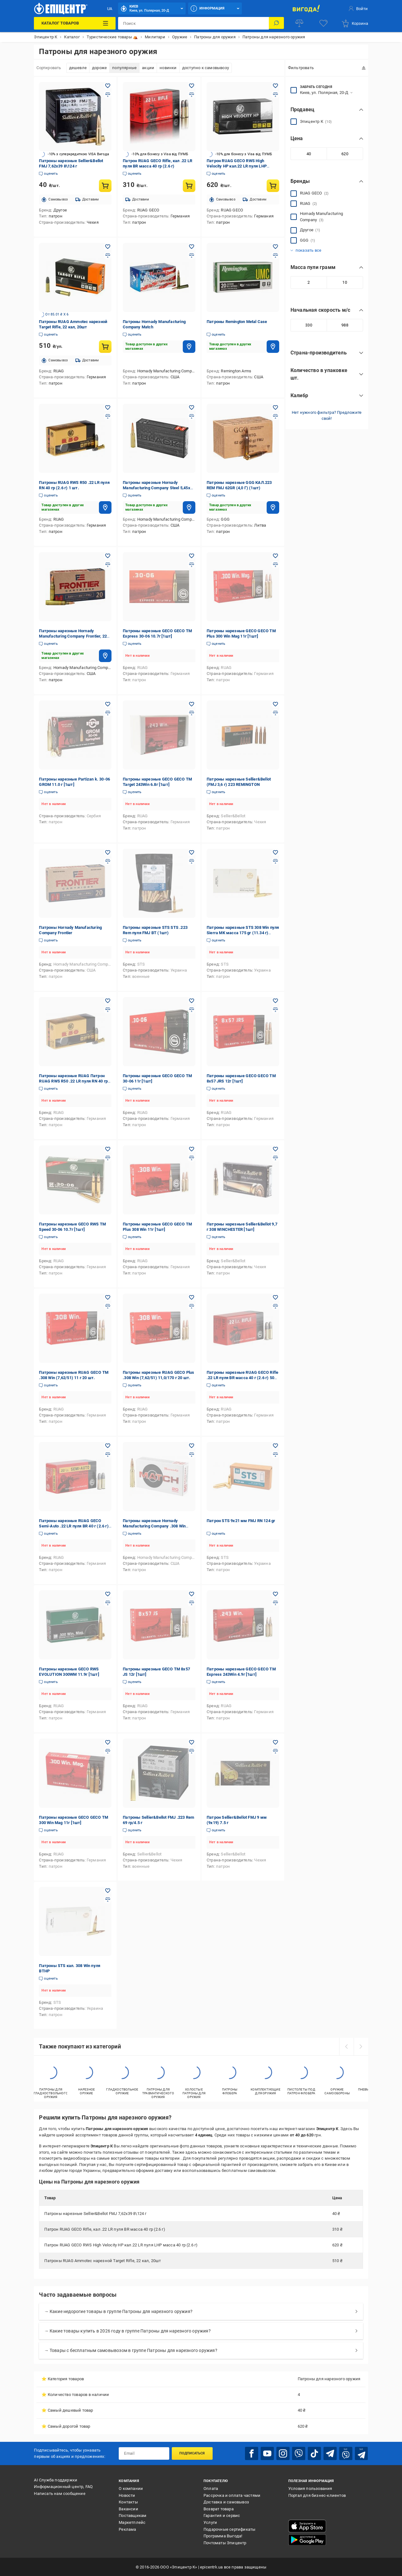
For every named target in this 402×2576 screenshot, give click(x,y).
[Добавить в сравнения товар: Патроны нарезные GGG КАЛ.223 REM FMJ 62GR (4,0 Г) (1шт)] (275, 416)
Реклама (127, 2528)
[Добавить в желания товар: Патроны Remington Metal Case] (275, 246)
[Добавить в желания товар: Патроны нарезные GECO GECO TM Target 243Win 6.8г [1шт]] (191, 704)
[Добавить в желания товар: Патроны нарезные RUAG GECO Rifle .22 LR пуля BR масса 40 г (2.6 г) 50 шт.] (275, 1297)
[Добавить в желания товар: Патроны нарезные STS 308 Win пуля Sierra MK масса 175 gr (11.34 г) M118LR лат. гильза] (275, 852)
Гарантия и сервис (222, 2515)
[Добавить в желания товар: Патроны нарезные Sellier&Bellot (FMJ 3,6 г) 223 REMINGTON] (275, 704)
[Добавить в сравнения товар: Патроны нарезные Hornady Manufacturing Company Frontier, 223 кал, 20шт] (107, 564)
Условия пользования (310, 2488)
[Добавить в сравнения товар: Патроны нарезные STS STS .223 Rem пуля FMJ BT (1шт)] (191, 861)
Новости (127, 2494)
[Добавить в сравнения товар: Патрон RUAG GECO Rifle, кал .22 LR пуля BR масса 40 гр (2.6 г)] (191, 94)
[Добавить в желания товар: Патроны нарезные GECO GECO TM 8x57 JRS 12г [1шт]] (275, 1001)
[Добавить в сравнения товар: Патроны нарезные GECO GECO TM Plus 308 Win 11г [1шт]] (191, 1158)
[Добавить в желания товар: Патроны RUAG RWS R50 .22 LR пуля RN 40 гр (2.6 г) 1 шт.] (107, 407)
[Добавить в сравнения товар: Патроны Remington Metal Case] (275, 255)
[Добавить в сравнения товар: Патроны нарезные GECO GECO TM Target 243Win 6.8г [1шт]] (191, 713)
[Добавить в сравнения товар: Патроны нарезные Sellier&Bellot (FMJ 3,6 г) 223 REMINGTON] (275, 713)
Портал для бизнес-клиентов (317, 2494)
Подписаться (192, 2453)
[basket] (354, 23)
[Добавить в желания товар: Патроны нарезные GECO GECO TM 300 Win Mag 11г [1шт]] (107, 1742)
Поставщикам (132, 2515)
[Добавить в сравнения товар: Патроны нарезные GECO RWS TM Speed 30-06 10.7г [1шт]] (107, 1158)
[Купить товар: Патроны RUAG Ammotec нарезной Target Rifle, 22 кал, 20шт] (105, 346)
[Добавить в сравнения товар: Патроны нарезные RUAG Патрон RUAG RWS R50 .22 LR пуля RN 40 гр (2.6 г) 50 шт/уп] (107, 1009)
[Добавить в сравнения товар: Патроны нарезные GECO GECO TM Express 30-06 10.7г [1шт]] (191, 564)
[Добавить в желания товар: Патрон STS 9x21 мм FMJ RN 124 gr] (275, 1446)
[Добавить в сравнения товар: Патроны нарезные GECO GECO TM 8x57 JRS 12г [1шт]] (275, 1009)
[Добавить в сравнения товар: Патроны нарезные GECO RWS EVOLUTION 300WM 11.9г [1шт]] (107, 1603)
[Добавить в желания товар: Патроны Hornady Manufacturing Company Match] (191, 246)
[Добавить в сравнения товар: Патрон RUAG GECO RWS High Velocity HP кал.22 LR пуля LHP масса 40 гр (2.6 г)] (275, 94)
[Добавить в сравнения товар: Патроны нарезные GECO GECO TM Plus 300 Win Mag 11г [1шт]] (275, 564)
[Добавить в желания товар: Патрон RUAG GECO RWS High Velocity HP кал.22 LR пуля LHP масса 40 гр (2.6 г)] (275, 86)
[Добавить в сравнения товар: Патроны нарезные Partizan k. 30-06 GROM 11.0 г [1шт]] (107, 713)
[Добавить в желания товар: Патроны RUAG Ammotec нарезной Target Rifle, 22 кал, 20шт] (107, 246)
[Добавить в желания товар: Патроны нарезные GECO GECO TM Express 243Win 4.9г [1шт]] (275, 1594)
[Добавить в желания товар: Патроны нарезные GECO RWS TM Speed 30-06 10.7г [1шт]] (107, 1149)
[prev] (346, 2046)
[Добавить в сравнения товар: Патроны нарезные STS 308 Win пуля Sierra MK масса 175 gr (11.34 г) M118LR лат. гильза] (275, 861)
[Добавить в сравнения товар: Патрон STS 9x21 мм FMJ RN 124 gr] (275, 1454)
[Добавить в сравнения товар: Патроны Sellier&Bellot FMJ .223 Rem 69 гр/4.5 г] (191, 1751)
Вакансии (128, 2508)
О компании (131, 2488)
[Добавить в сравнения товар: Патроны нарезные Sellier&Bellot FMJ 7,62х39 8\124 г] (107, 94)
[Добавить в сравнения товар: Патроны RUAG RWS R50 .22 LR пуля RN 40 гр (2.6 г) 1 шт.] (107, 416)
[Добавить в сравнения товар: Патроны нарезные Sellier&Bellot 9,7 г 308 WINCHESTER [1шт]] (275, 1158)
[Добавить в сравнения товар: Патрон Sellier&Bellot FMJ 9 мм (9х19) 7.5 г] (275, 1751)
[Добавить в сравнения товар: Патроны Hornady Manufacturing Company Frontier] (107, 861)
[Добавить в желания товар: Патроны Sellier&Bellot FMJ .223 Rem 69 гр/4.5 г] (191, 1742)
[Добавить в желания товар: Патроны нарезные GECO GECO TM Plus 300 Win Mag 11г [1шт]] (275, 556)
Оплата (211, 2488)
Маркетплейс (132, 2521)
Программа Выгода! (223, 2535)
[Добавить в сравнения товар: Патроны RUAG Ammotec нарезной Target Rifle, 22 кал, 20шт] (107, 255)
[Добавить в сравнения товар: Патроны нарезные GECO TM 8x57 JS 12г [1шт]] (191, 1603)
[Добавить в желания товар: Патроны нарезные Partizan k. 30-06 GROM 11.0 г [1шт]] (107, 704)
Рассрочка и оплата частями (232, 2494)
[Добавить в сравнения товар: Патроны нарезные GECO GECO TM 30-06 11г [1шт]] (191, 1009)
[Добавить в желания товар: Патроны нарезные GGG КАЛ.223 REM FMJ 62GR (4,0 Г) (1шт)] (275, 407)
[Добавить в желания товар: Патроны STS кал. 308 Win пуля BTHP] (107, 1890)
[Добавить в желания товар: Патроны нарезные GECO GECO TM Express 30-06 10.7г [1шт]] (191, 556)
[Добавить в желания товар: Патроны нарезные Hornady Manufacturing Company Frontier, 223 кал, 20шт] (107, 556)
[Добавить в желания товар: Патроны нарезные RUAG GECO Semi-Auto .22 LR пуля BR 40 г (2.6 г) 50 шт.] (107, 1446)
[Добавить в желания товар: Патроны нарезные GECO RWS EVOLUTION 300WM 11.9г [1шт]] (107, 1594)
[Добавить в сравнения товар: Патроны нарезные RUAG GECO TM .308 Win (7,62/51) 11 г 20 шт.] (107, 1306)
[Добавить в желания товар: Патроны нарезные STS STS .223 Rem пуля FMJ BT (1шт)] (191, 852)
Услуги (210, 2521)
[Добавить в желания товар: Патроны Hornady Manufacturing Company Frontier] (107, 852)
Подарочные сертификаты (229, 2528)
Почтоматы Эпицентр (225, 2542)
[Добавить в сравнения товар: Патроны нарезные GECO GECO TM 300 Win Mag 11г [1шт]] (107, 1751)
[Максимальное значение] (345, 153)
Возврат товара (219, 2508)
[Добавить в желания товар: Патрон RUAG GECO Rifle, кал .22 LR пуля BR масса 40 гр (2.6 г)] (191, 86)
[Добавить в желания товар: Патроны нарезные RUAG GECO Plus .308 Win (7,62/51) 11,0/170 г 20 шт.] (191, 1297)
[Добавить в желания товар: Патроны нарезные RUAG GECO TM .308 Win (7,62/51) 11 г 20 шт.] (107, 1297)
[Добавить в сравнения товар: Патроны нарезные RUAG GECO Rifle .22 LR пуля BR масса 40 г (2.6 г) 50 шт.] (275, 1306)
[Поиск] (276, 23)
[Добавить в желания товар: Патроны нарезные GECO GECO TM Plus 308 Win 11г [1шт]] (191, 1149)
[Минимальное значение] (309, 153)
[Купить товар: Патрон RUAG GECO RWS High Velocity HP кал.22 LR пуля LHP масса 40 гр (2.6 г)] (273, 185)
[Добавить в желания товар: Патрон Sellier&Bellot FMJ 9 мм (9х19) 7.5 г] (275, 1742)
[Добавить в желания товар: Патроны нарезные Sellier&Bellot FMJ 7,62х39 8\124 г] (107, 86)
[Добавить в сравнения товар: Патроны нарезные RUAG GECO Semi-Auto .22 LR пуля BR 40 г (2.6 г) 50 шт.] (107, 1454)
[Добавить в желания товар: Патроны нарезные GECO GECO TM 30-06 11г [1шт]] (191, 1001)
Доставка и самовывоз (226, 2501)
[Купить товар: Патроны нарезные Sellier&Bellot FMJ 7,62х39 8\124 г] (105, 185)
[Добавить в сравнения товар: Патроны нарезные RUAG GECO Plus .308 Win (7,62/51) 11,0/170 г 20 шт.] (191, 1306)
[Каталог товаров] (75, 23)
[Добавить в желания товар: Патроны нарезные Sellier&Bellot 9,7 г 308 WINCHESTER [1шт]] (275, 1149)
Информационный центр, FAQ (63, 2486)
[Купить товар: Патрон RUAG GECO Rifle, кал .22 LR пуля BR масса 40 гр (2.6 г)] (189, 185)
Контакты (128, 2501)
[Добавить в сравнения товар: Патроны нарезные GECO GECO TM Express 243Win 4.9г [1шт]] (275, 1603)
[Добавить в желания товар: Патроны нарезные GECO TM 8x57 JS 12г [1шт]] (191, 1594)
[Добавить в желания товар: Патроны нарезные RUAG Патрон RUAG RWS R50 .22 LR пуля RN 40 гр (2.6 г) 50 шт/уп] (107, 1001)
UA (109, 8)
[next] (361, 2046)
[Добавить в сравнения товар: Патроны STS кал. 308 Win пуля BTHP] (107, 1899)
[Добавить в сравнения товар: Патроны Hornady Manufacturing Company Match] (191, 255)
